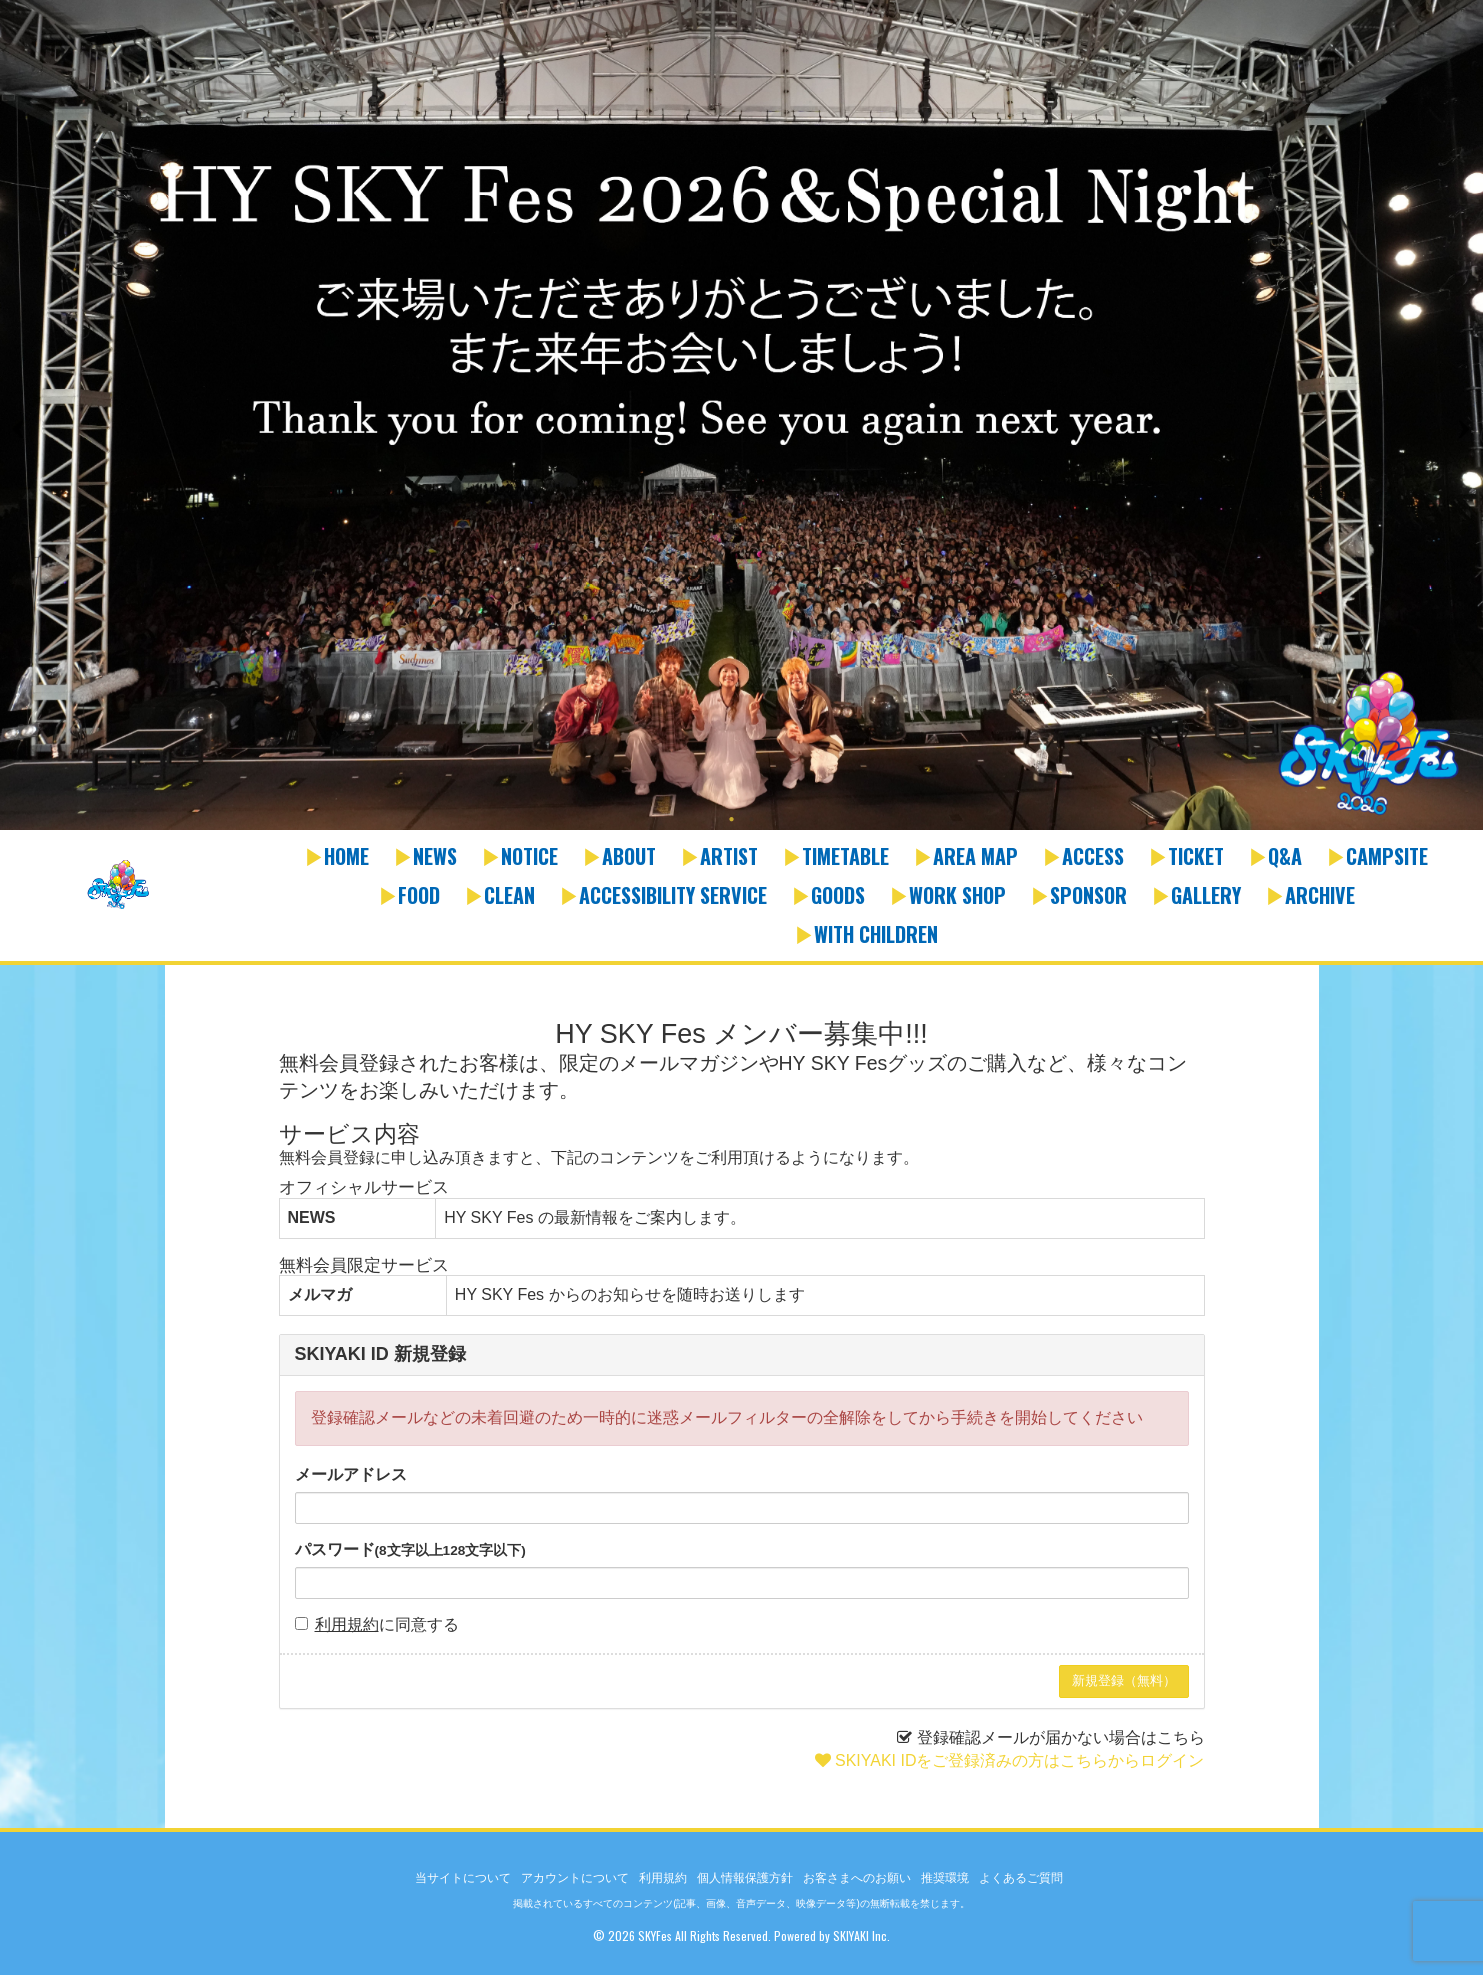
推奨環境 (945, 1878)
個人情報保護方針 (745, 1878)
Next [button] (1463, 429)
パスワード (410, 1549)
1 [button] (732, 820)
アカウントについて (575, 1878)
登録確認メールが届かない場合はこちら (1061, 1737)
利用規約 (347, 1624)
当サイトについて (463, 1878)
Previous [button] (20, 429)
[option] (741, 417)
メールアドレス (351, 1474)
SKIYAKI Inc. (861, 1935)
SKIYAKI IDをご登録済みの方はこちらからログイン (1020, 1760)
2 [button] (752, 820)
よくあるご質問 (1021, 1878)
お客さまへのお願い (857, 1878)
